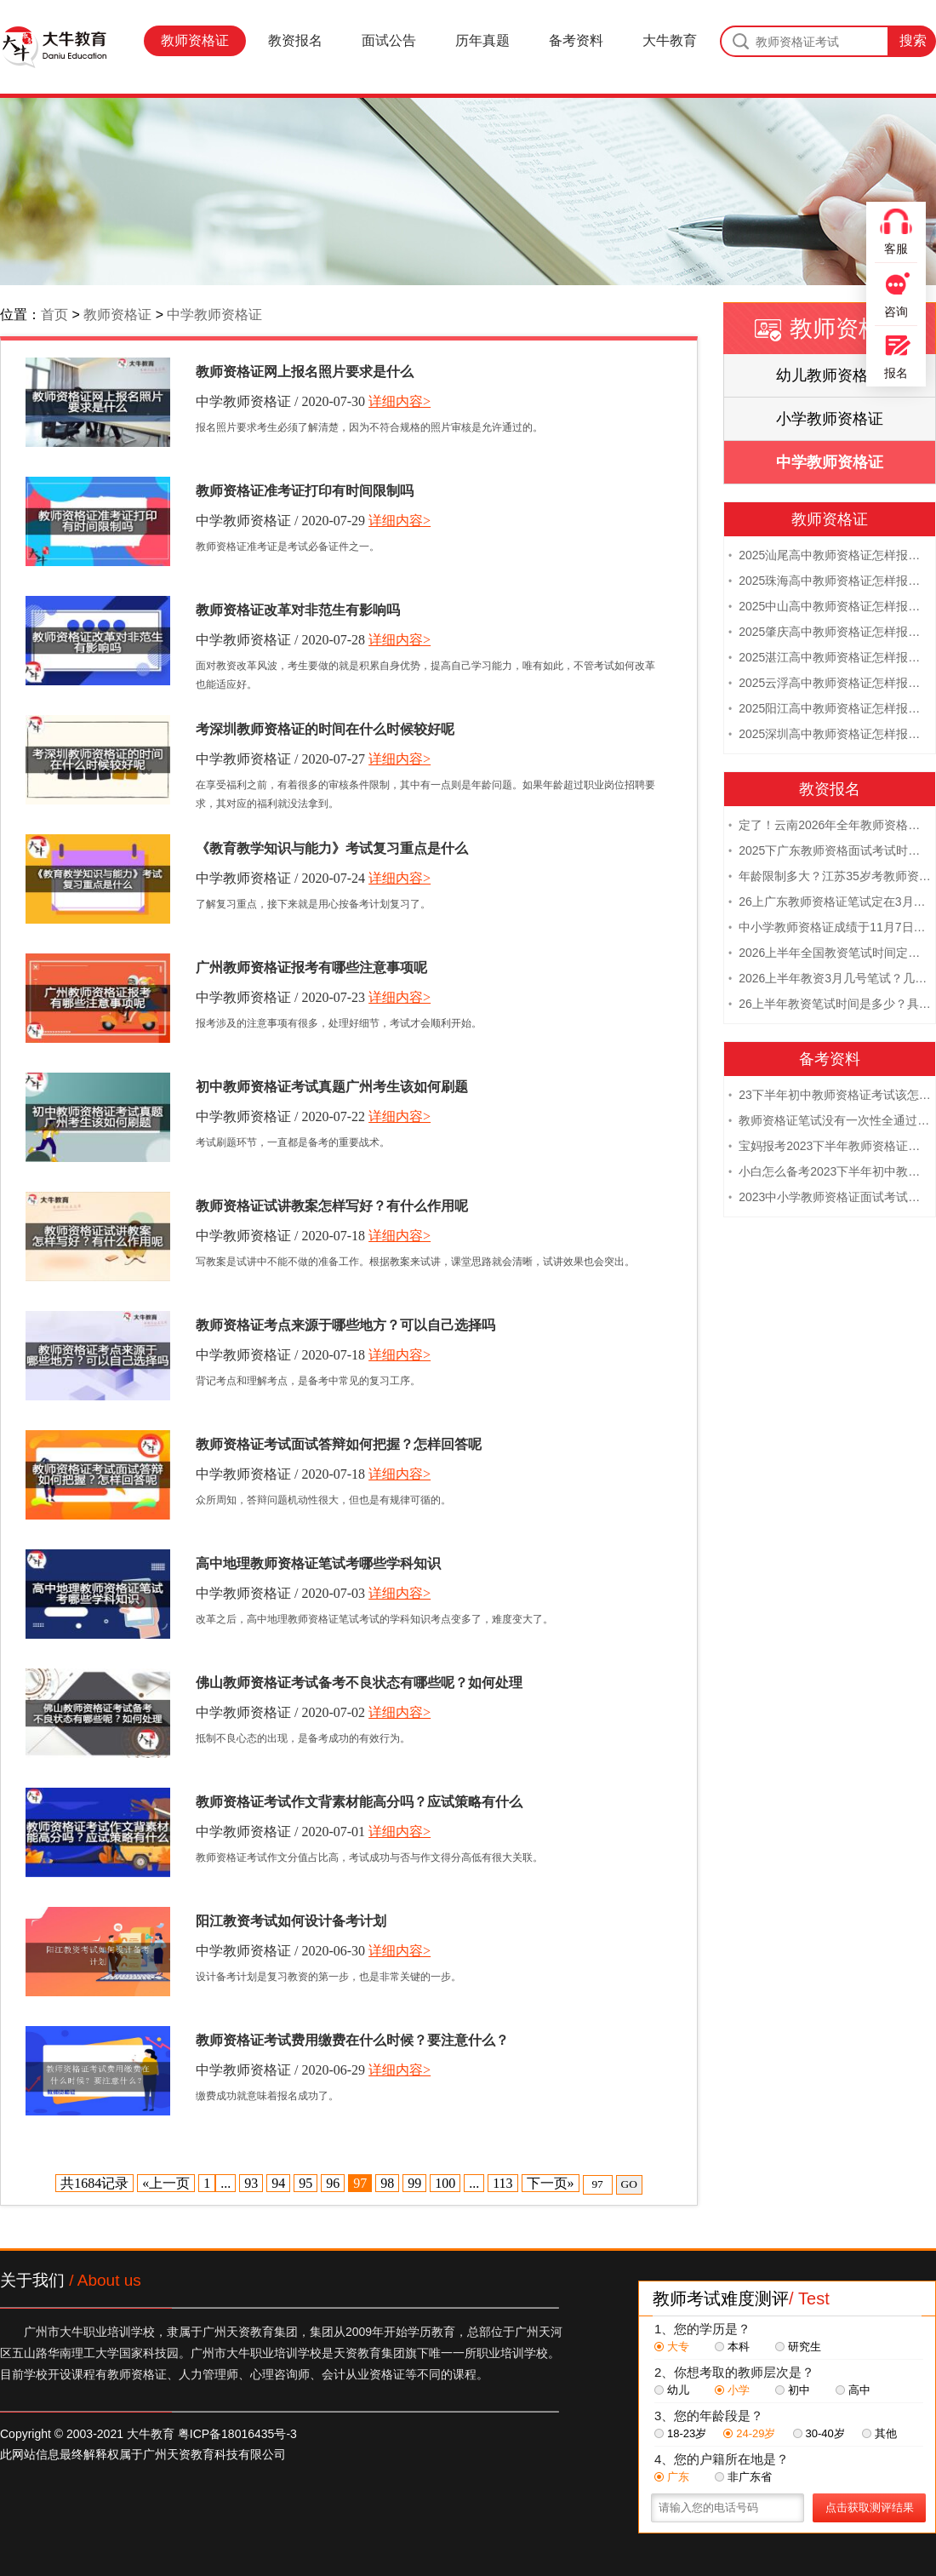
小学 (732, 2390)
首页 (54, 314)
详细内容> (399, 401)
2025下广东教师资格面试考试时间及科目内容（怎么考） (829, 851)
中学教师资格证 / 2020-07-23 (280, 997)
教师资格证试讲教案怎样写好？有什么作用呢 (332, 1206)
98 (387, 2183)
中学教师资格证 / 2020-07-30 (280, 401)
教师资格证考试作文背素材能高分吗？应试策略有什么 (359, 1802)
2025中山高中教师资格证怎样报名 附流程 (829, 607)
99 (414, 2183)
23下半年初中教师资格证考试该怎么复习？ (829, 1095)
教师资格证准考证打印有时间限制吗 (305, 491)
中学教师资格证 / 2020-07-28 (280, 640)
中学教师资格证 (214, 314)
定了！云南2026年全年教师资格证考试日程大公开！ (829, 826)
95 (305, 2183)
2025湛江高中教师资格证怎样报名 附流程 (829, 658)
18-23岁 (680, 2433)
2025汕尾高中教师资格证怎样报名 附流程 (829, 556)
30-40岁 (819, 2433)
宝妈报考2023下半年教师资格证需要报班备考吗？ (829, 1146)
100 (445, 2183)
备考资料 (576, 40)
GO (629, 2184)
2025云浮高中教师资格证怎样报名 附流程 (829, 683)
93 (251, 2183)
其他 (879, 2433)
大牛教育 (669, 40)
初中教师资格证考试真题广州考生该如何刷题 (332, 1086)
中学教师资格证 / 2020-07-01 (280, 1831)
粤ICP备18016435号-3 (237, 2434)
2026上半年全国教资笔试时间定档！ (829, 953)
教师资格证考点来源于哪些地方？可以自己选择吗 (345, 1325)
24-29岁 (749, 2433)
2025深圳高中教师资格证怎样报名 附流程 (829, 734)
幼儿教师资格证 (829, 375)
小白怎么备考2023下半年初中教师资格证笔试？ (829, 1172)
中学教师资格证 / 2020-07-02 (280, 1712)
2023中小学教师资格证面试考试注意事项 (829, 1198)
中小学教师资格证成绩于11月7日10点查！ (829, 928)
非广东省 (743, 2476)
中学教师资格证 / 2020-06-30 (280, 1950)
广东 (671, 2476)
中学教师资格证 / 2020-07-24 (280, 878)
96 (333, 2183)
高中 (853, 2390)
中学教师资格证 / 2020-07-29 (280, 520)
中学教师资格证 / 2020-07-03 (280, 1593)
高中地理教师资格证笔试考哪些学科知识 (318, 1563)
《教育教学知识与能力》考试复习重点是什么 (332, 848)
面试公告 (389, 40)
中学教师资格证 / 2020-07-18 (280, 1235)
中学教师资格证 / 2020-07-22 (280, 1116)
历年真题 (482, 40)
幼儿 (671, 2390)
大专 (671, 2346)
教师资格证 (195, 40)
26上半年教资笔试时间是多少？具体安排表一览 (829, 1004)
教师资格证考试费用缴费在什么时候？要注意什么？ (352, 2040)
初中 (792, 2390)
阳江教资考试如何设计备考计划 (291, 1921)
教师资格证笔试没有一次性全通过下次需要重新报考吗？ (829, 1121)
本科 (732, 2346)
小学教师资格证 (829, 418)
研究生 (798, 2346)
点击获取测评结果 (869, 2507)
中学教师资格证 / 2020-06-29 (280, 2070)
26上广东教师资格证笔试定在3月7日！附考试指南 (829, 902)
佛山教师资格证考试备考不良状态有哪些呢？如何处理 (359, 1682)
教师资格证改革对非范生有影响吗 (298, 610)
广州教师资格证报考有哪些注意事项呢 (311, 967)
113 (502, 2183)
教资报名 (295, 40)
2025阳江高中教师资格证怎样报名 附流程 (829, 709)
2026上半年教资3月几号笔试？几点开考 (829, 979)
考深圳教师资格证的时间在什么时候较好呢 (325, 729)
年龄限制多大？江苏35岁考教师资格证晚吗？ (829, 877)
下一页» (550, 2183)
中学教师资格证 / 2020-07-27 (280, 759)
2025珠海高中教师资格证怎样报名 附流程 (829, 581)
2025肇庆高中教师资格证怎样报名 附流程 (829, 632)
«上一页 (166, 2183)
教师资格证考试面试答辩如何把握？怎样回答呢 (339, 1444)
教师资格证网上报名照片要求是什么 (305, 371)
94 (278, 2183)
